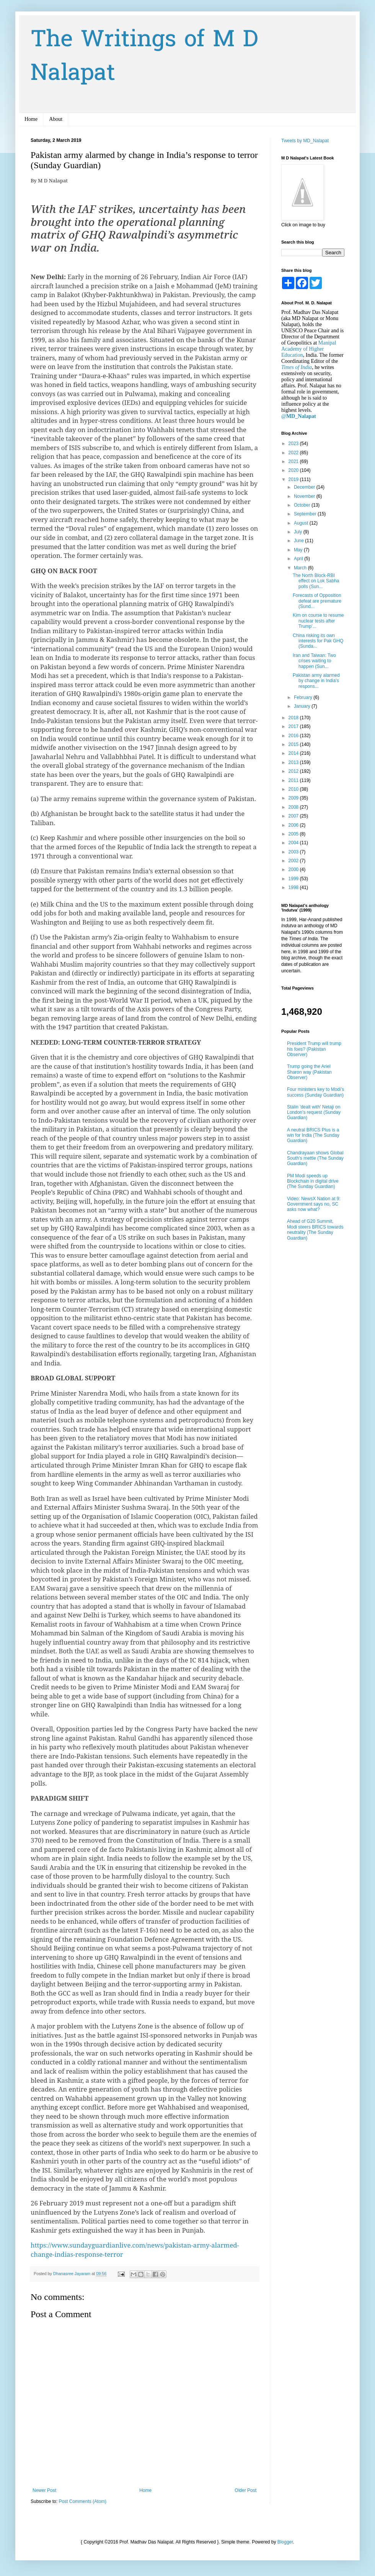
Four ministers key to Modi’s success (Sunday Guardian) (315, 1092)
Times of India (296, 367)
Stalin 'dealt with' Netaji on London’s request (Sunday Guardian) (314, 1112)
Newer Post (44, 2490)
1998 (294, 887)
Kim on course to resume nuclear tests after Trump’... (318, 621)
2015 (294, 744)
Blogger (285, 2542)
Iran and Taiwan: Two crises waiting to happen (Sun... (314, 661)
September (306, 514)
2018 (294, 717)
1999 (294, 878)
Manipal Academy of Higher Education (308, 349)
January (302, 706)
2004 (294, 842)
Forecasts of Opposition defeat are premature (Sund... (317, 601)
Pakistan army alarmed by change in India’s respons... (316, 681)
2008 (294, 807)
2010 (294, 789)
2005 (294, 834)
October (302, 505)
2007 (294, 816)
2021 (294, 461)
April (299, 558)
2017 (294, 726)
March (301, 567)
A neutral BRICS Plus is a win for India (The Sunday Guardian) (313, 1135)
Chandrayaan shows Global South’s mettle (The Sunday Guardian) (315, 1158)
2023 (294, 443)
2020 (294, 470)
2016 (294, 735)
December (305, 487)
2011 (294, 780)
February (303, 697)
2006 (294, 825)
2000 (294, 869)
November (305, 496)
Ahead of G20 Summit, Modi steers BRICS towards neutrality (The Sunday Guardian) (315, 1229)
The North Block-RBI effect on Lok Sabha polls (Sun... (316, 581)
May (299, 550)
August (302, 523)
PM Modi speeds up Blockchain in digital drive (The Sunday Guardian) (313, 1181)
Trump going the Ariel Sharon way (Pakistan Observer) (309, 1072)
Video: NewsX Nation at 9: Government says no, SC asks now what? (314, 1204)
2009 (294, 798)
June (299, 540)
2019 (294, 479)
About (55, 119)
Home (31, 119)
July (298, 532)
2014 (294, 753)
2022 (294, 452)
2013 (294, 762)
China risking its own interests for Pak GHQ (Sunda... (318, 641)
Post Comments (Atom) (82, 2501)
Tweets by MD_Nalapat (305, 140)
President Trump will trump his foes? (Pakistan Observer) (314, 1049)
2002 (294, 860)
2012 (294, 771)
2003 (294, 852)
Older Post (245, 2490)
